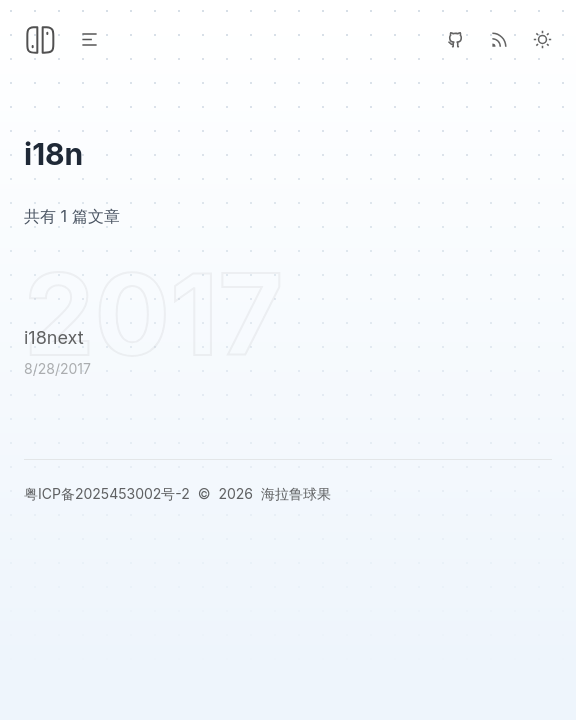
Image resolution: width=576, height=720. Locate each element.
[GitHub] (455, 39)
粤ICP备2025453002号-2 (107, 493)
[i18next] (288, 355)
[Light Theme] (542, 39)
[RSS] (499, 39)
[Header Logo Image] (40, 40)
